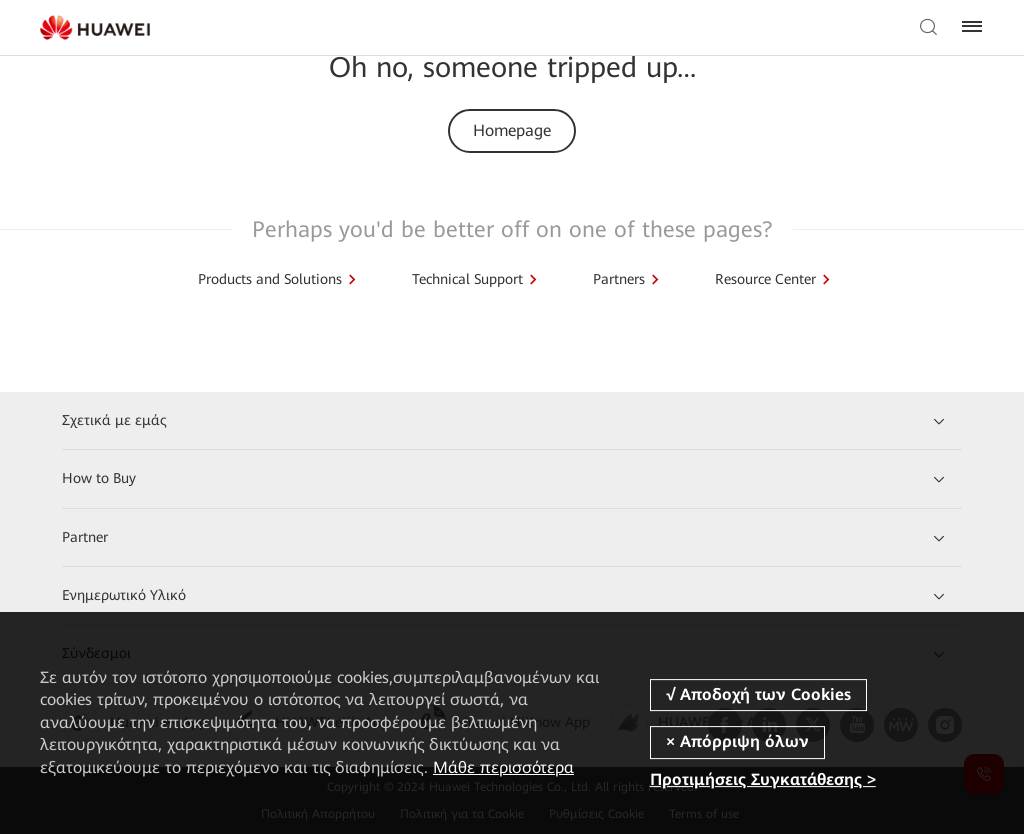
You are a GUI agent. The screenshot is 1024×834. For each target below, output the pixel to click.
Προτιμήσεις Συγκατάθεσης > (763, 780)
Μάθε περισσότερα (503, 767)
